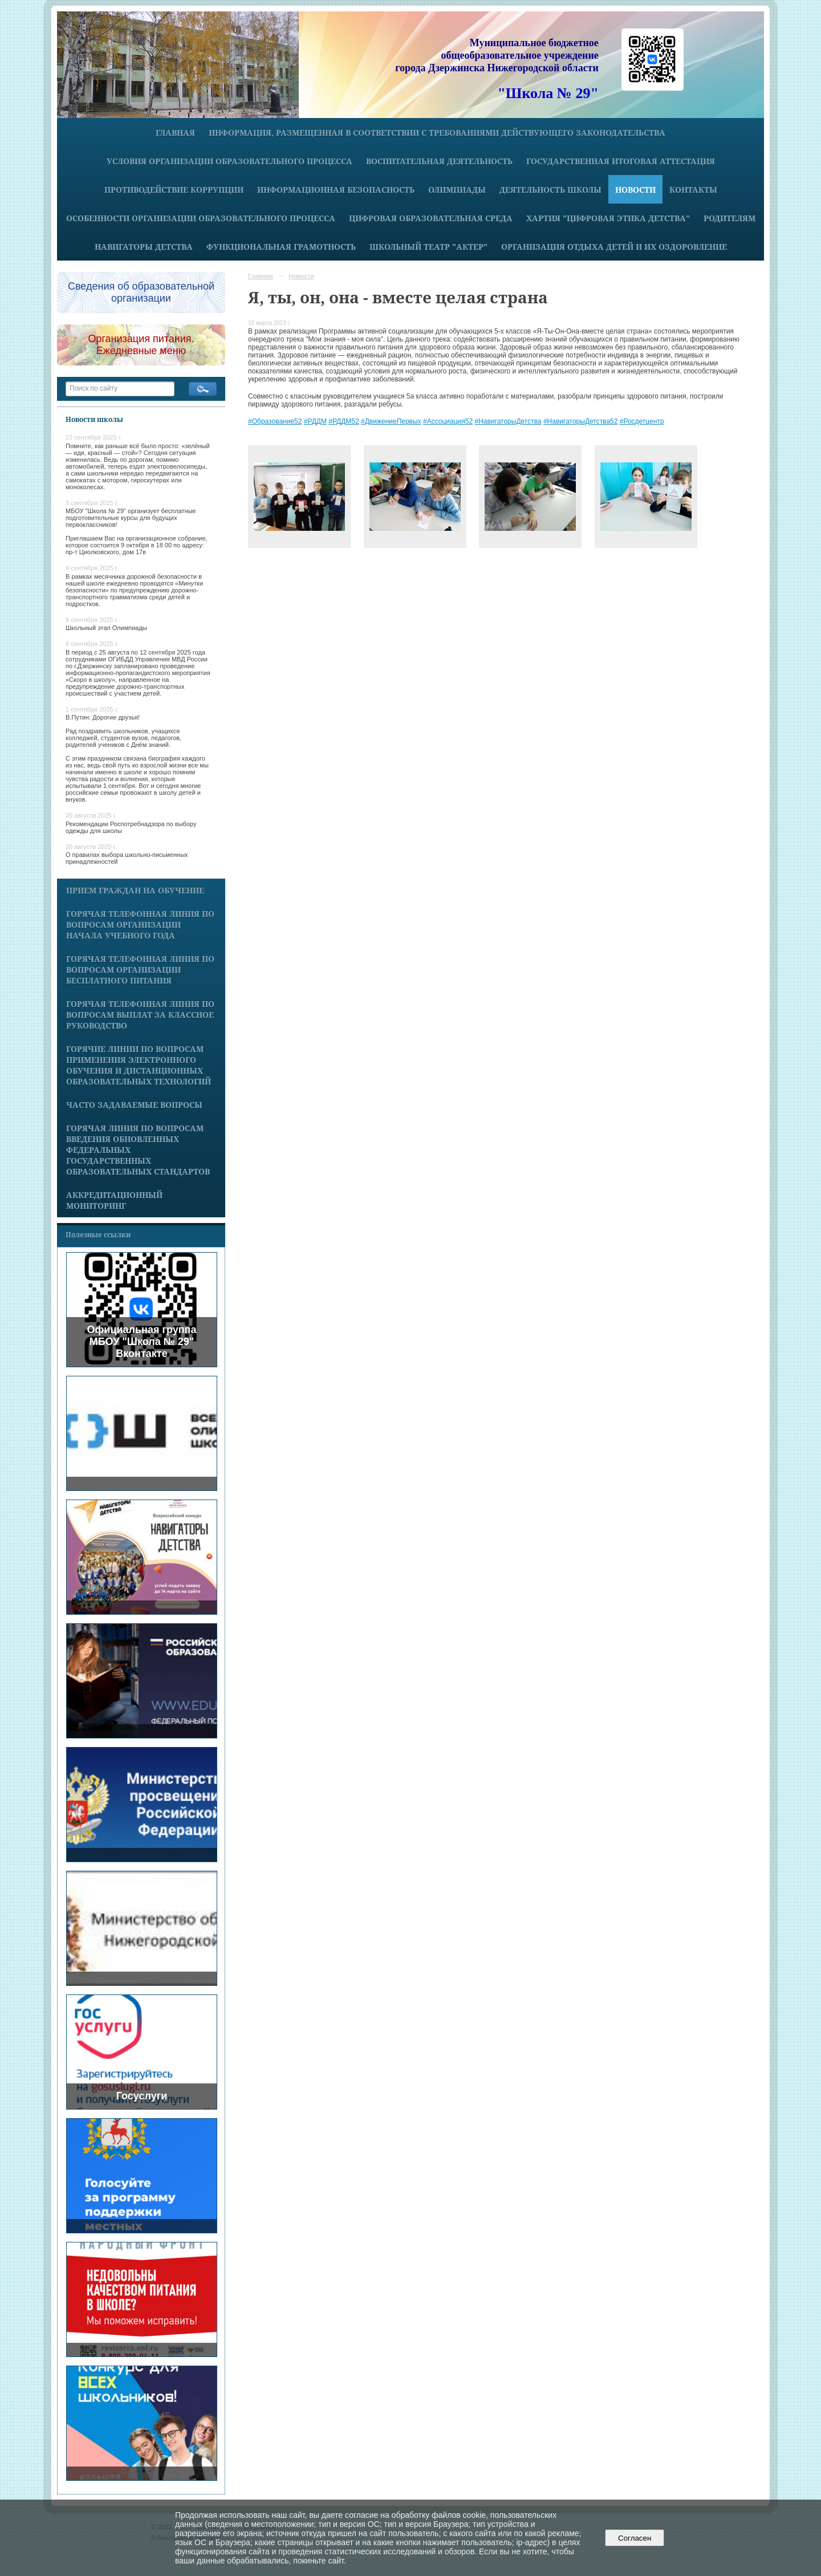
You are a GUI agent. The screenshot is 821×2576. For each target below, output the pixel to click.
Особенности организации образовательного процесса (200, 218)
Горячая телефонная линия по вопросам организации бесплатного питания (140, 969)
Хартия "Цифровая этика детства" (608, 218)
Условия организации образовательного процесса (229, 161)
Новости (635, 189)
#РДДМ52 (343, 421)
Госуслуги (141, 2096)
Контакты (693, 189)
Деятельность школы (550, 189)
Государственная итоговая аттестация (620, 161)
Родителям (729, 218)
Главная (175, 132)
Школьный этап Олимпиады (106, 627)
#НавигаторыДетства (507, 421)
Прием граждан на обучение (135, 890)
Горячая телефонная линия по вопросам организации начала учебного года (140, 924)
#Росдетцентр (642, 421)
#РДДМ (315, 421)
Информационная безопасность (335, 189)
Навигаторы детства (144, 246)
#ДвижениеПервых (391, 421)
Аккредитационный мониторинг (114, 1200)
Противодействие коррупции (173, 189)
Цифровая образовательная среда (431, 218)
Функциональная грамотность (281, 246)
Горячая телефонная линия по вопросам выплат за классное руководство (140, 1014)
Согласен (635, 2538)
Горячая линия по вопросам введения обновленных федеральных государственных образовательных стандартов (138, 1150)
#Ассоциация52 (448, 421)
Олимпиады (457, 189)
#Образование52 (275, 421)
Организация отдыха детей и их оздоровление (614, 246)
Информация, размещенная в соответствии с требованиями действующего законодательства (437, 132)
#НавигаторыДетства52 (580, 421)
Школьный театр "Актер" (428, 246)
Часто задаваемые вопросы (134, 1104)
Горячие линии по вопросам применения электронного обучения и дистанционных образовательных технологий (138, 1065)
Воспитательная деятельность (439, 161)
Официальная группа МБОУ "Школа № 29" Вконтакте (142, 1341)
